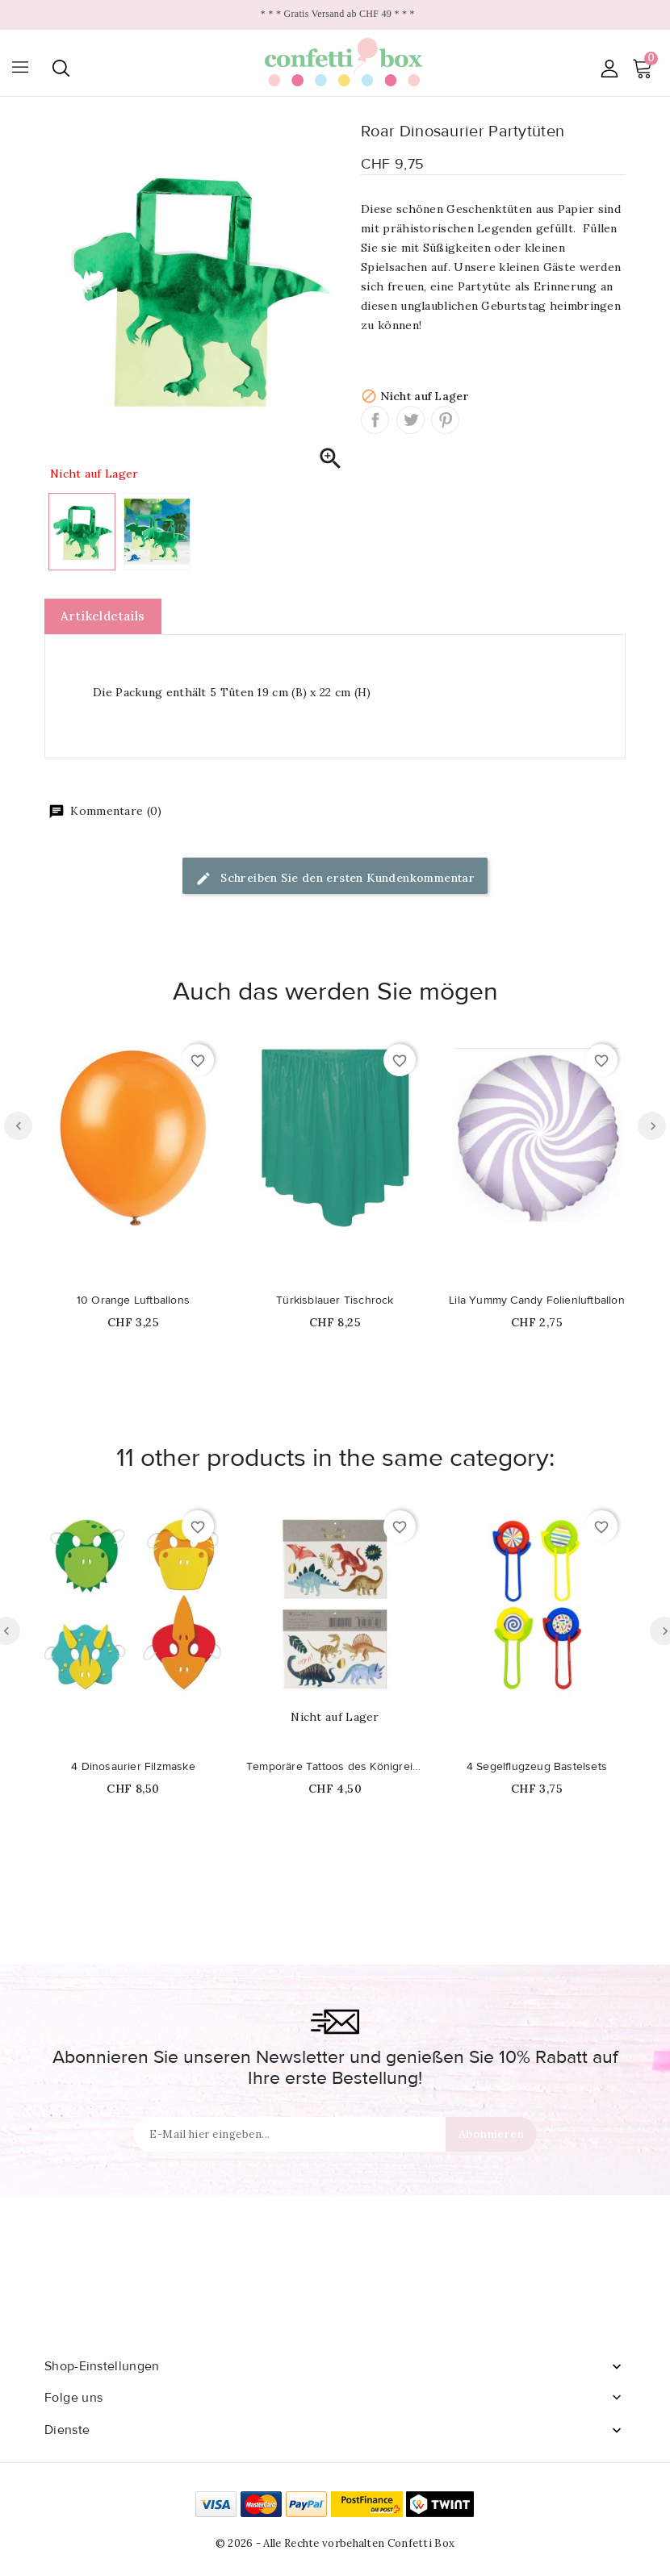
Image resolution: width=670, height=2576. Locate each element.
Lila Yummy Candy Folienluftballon (537, 1300)
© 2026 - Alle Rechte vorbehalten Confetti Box (335, 2543)
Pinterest (445, 420)
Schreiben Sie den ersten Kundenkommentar (335, 878)
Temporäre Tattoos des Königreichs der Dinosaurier (335, 1767)
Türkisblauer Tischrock (334, 1300)
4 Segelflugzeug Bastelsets (537, 1767)
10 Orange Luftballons (133, 1300)
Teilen (375, 420)
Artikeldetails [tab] (103, 616)
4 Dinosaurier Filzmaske (133, 1767)
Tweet (410, 420)
